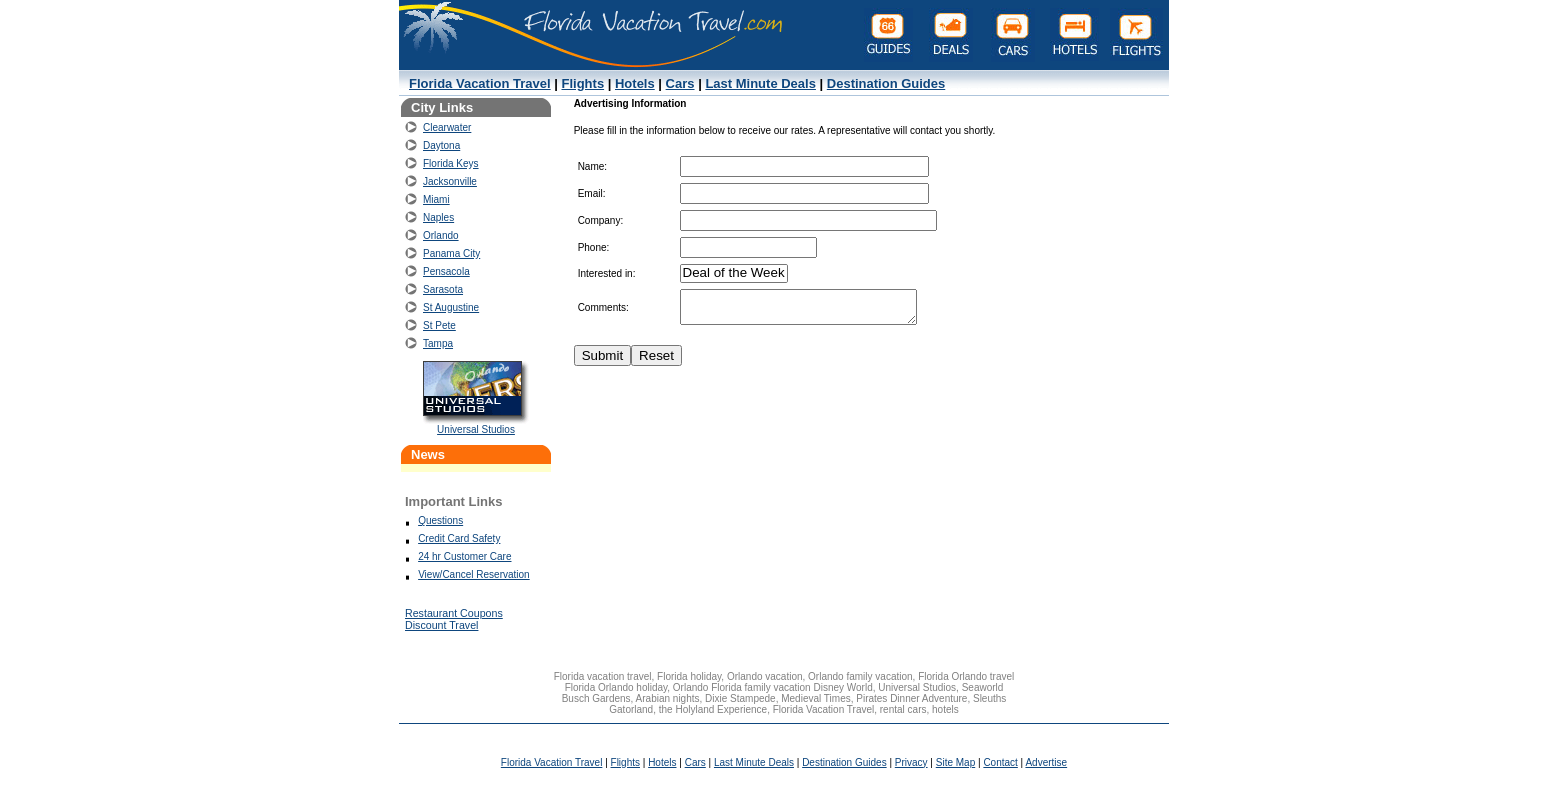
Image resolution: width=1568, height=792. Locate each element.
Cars (680, 83)
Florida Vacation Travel (480, 83)
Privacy (911, 762)
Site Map (955, 762)
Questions (440, 520)
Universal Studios (476, 429)
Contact (1000, 762)
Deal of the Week (734, 273)
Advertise (1046, 762)
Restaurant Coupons (454, 613)
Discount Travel (441, 625)
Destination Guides (886, 83)
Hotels (635, 83)
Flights (583, 83)
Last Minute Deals (760, 83)
